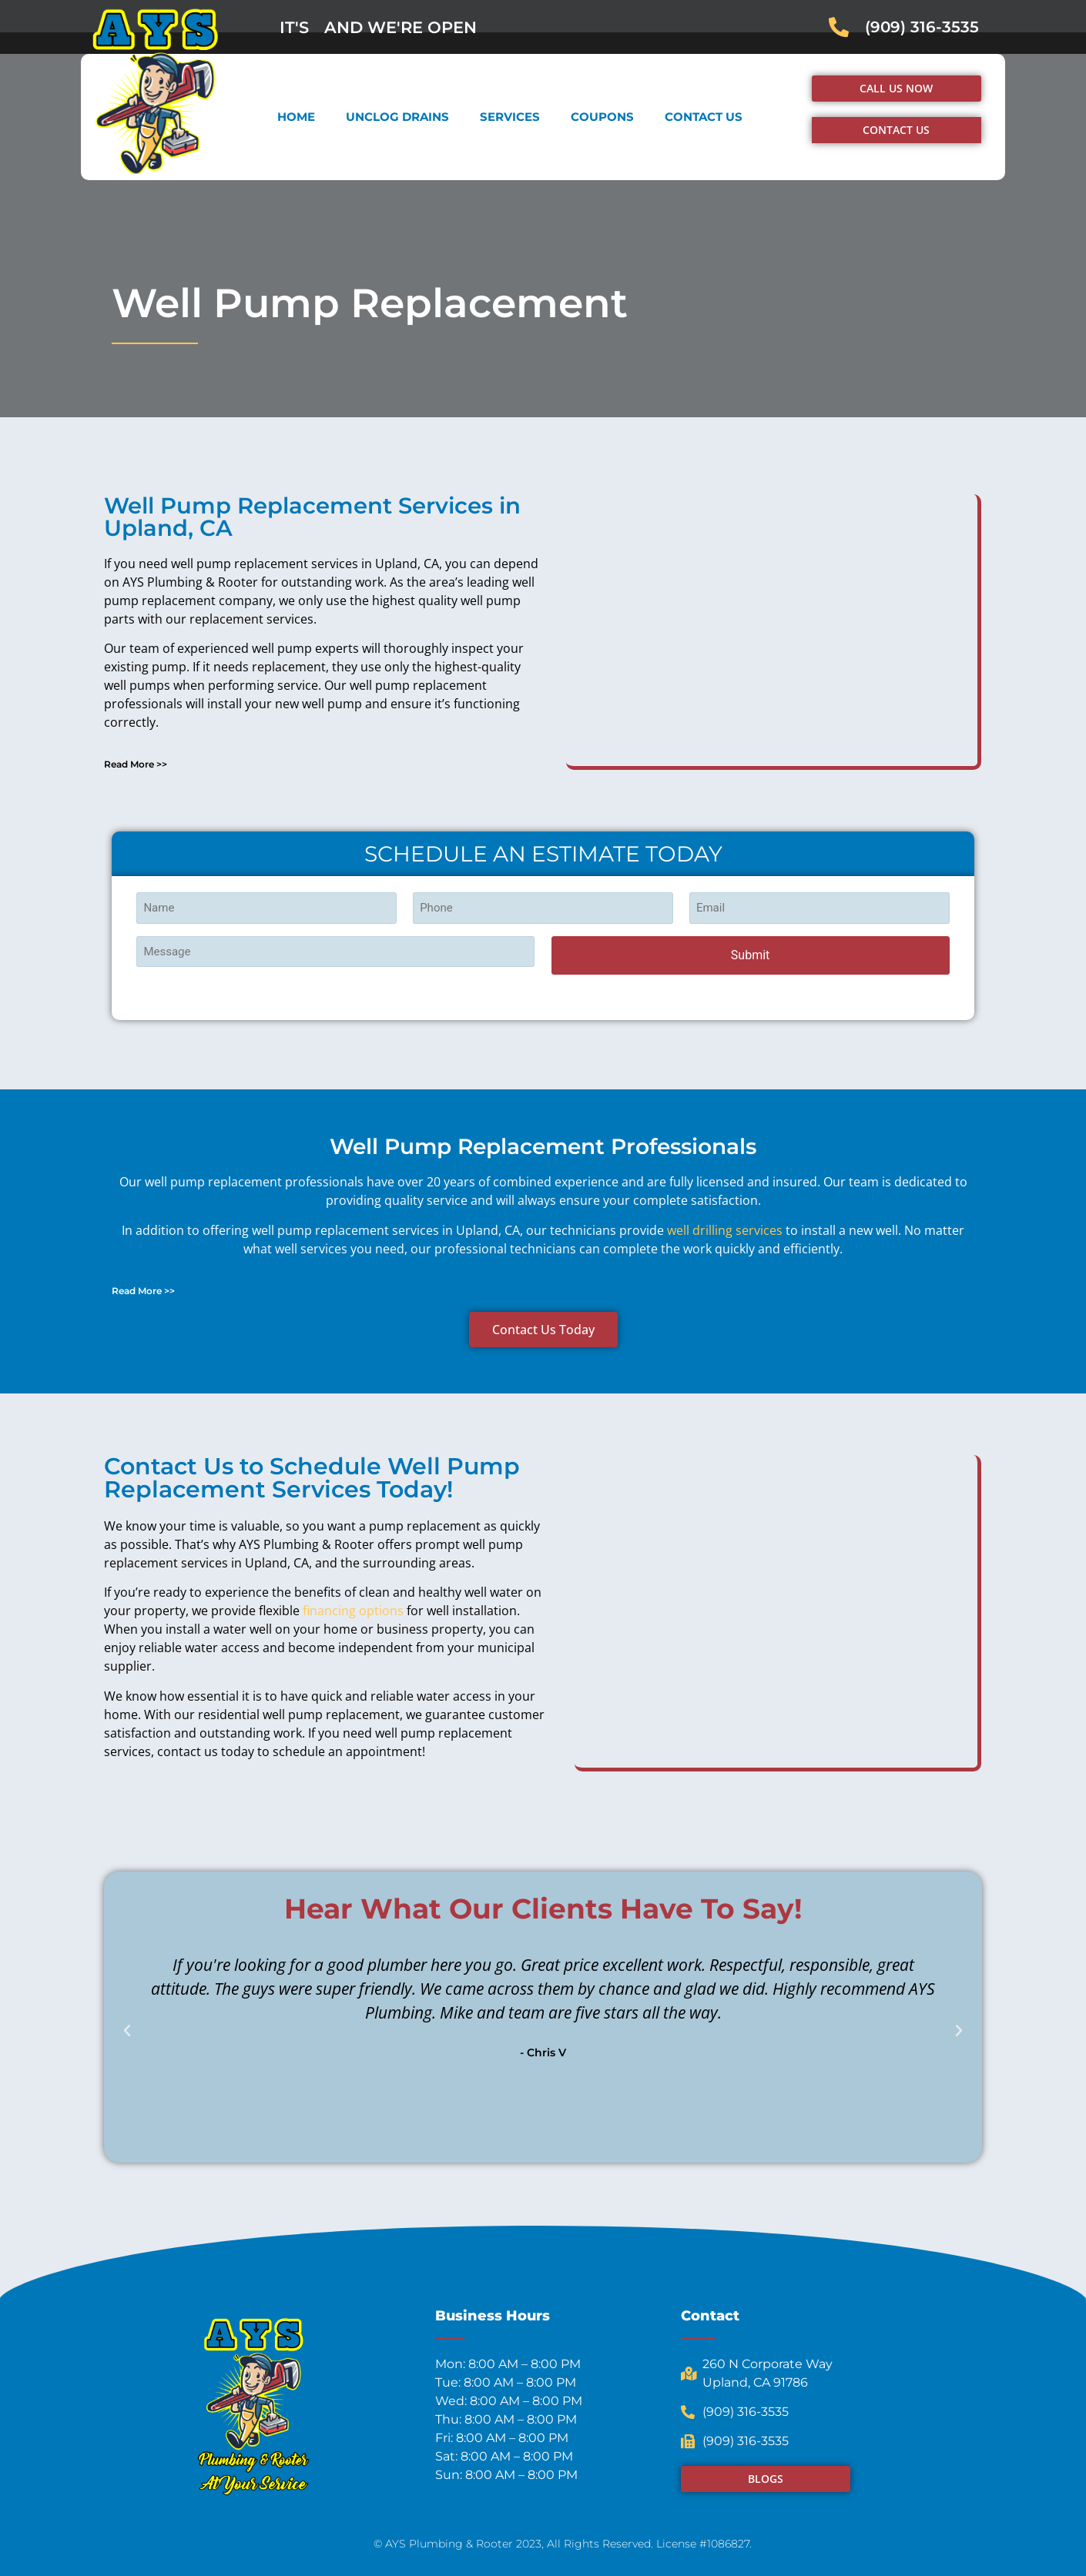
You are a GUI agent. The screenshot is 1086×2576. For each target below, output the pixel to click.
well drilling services (725, 1230)
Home (296, 116)
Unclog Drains (397, 116)
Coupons (602, 116)
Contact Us (703, 116)
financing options (353, 1610)
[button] (321, 764)
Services (510, 116)
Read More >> (135, 764)
